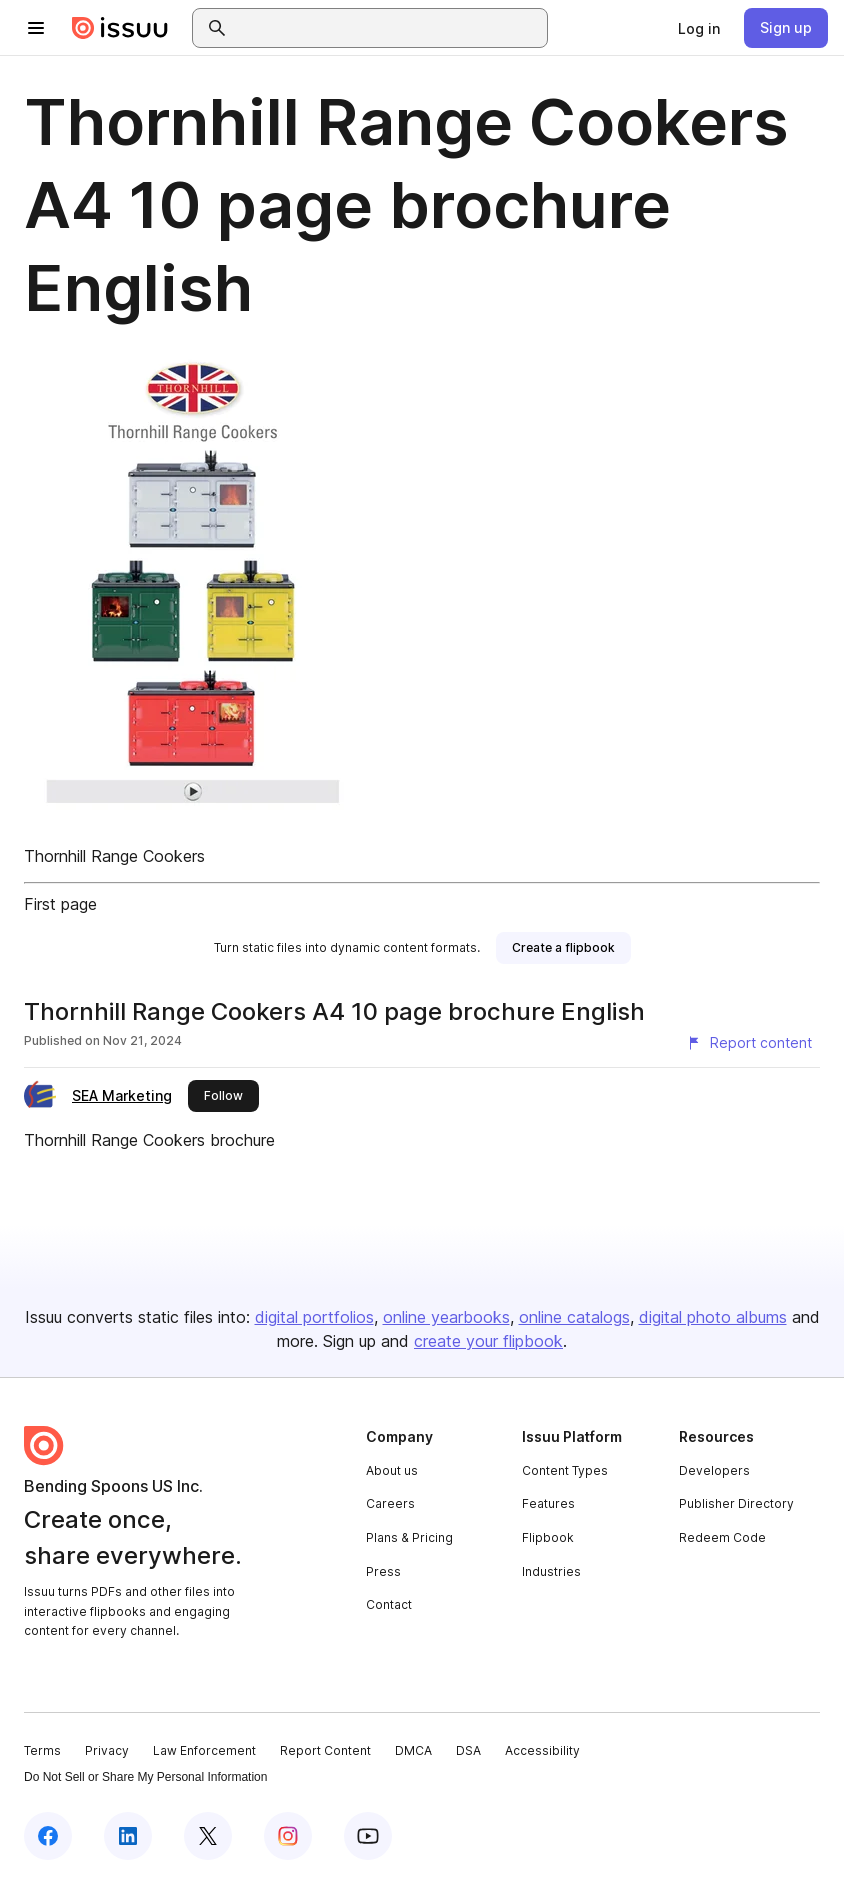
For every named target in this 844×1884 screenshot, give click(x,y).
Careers (390, 1503)
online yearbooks (446, 1317)
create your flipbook (488, 1341)
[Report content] (749, 1043)
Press (383, 1571)
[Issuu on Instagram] (288, 1836)
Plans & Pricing (409, 1537)
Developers (714, 1470)
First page (60, 904)
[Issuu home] (120, 28)
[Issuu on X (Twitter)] (208, 1836)
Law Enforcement (204, 1750)
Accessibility (542, 1750)
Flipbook (548, 1537)
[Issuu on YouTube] (368, 1836)
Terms (42, 1750)
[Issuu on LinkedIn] (128, 1836)
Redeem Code (722, 1537)
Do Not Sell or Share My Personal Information (145, 1777)
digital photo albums (713, 1317)
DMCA (413, 1750)
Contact (389, 1604)
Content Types (565, 1470)
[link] (699, 28)
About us (392, 1470)
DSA (468, 1750)
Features (548, 1503)
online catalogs (574, 1317)
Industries (551, 1571)
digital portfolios (314, 1317)
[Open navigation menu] (36, 28)
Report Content (325, 1750)
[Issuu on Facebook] (48, 1836)
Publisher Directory (736, 1503)
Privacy (107, 1750)
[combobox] (388, 28)
